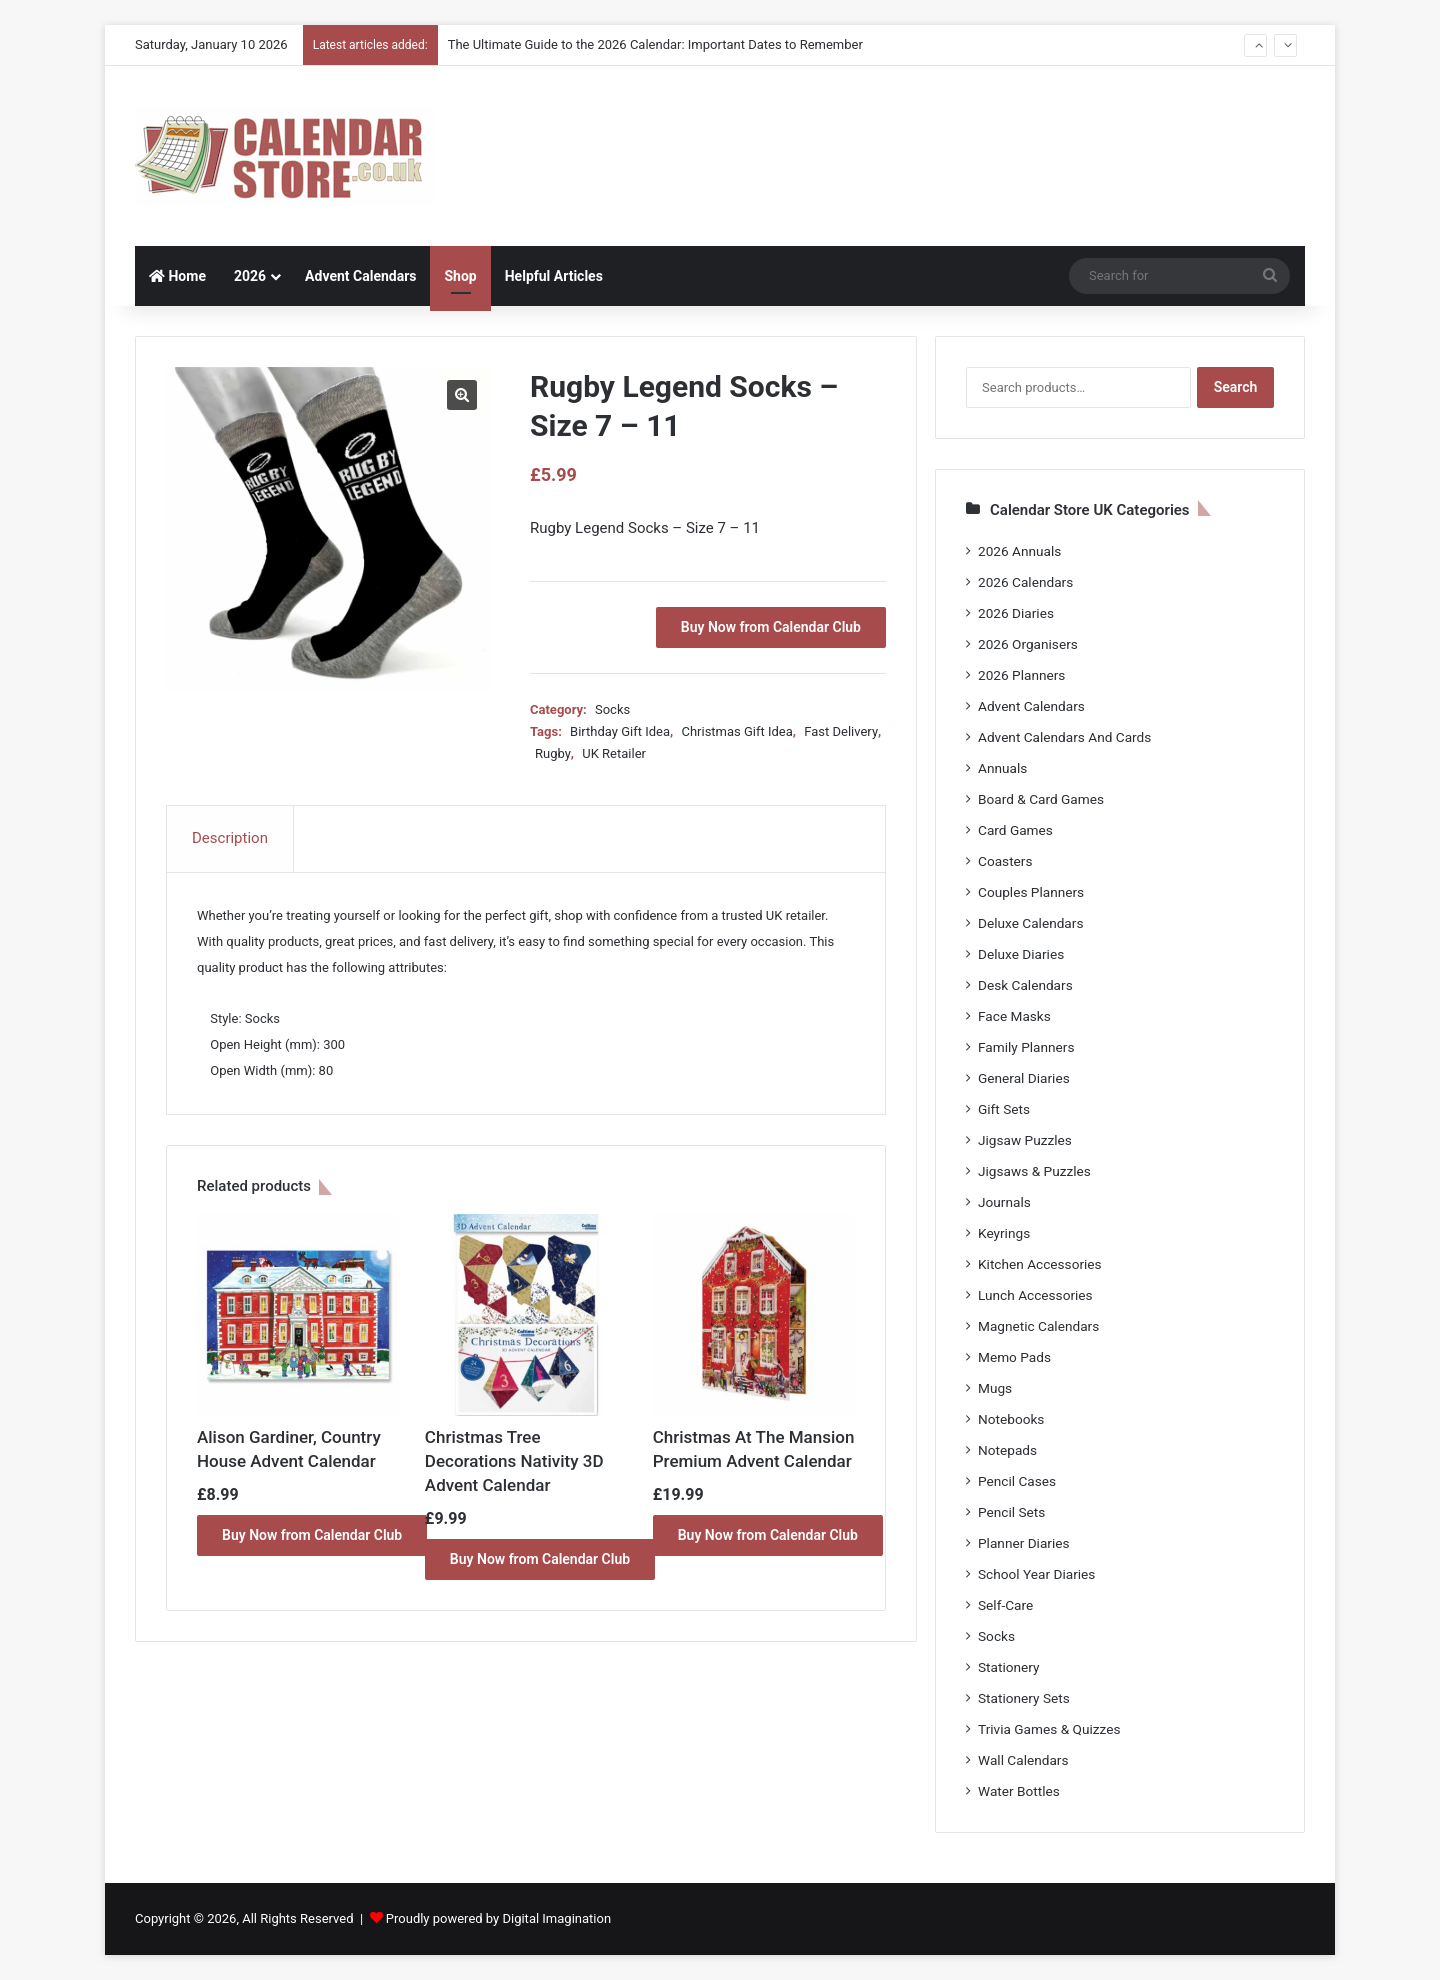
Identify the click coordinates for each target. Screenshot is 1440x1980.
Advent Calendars (360, 276)
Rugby (553, 753)
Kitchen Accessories (1040, 1264)
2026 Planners (1021, 675)
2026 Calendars (1025, 582)
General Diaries (1024, 1078)
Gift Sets (1004, 1109)
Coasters (1005, 861)
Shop (460, 276)
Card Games (1015, 830)
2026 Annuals (1019, 551)
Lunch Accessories (1035, 1295)
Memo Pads (1014, 1357)
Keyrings (1004, 1233)
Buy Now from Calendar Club (771, 627)
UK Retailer (614, 753)
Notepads (1007, 1450)
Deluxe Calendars (1030, 923)
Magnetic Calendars (1038, 1326)
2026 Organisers (1028, 644)
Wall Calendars (1023, 1760)
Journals (1004, 1202)
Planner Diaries (1024, 1543)
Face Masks (1014, 1016)
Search (1236, 387)
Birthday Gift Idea (620, 731)
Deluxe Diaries (1021, 954)
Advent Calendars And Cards (1064, 737)
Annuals (1002, 768)
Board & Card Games (1041, 799)
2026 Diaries (1016, 613)
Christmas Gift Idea (736, 731)
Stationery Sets (1024, 1698)
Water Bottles (1019, 1791)
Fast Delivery (841, 731)
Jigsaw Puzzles (1025, 1140)
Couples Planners (1031, 892)
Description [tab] (230, 838)
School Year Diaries (1036, 1574)
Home (177, 276)
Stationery (1009, 1667)
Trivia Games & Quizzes (1049, 1729)
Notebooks (1011, 1419)
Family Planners (1026, 1047)
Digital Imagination (556, 1918)
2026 (250, 276)
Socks (612, 709)
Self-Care (1005, 1605)
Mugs (995, 1388)
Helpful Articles (554, 276)
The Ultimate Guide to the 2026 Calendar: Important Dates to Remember (655, 44)
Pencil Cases (1017, 1481)
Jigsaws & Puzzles (1034, 1171)
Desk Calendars (1025, 985)
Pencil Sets (1011, 1512)
